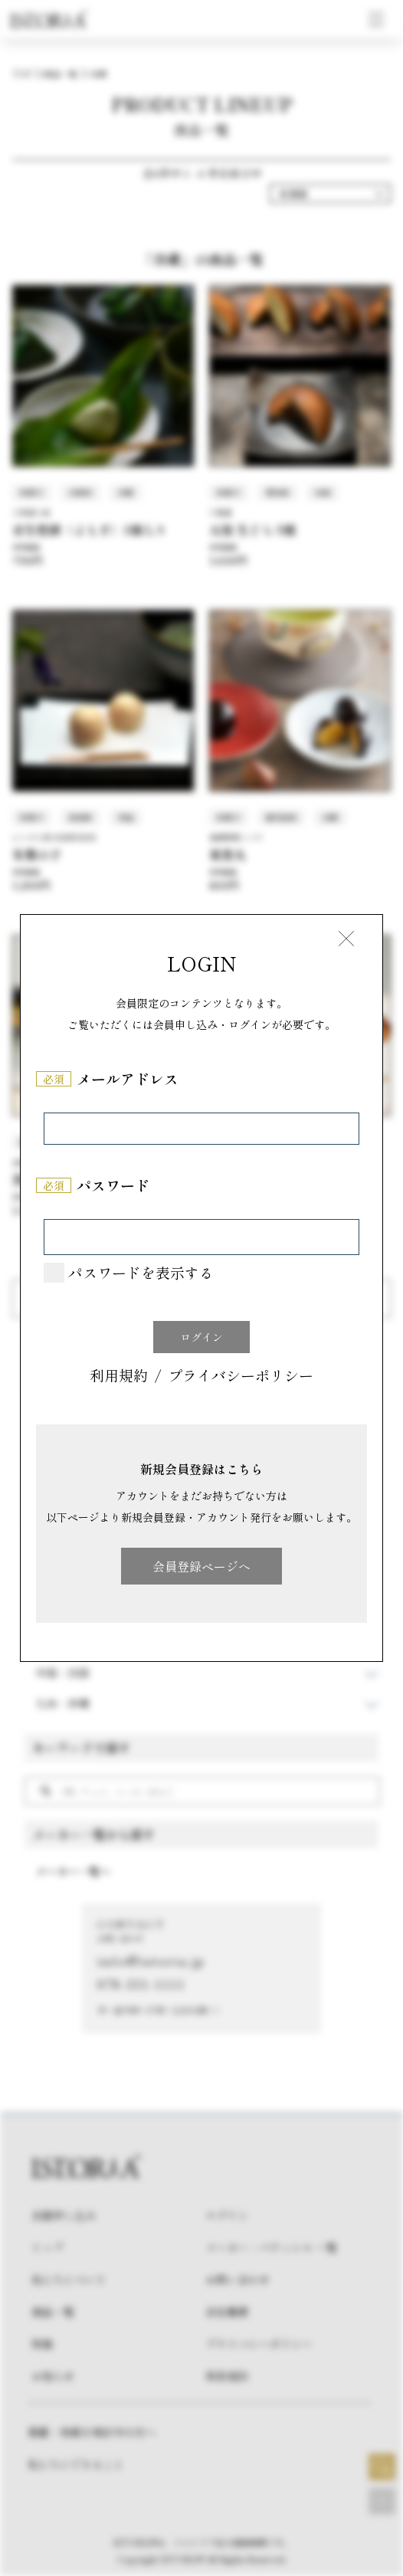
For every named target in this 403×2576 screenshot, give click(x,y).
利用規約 (119, 1376)
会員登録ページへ (201, 1566)
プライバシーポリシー (240, 1376)
